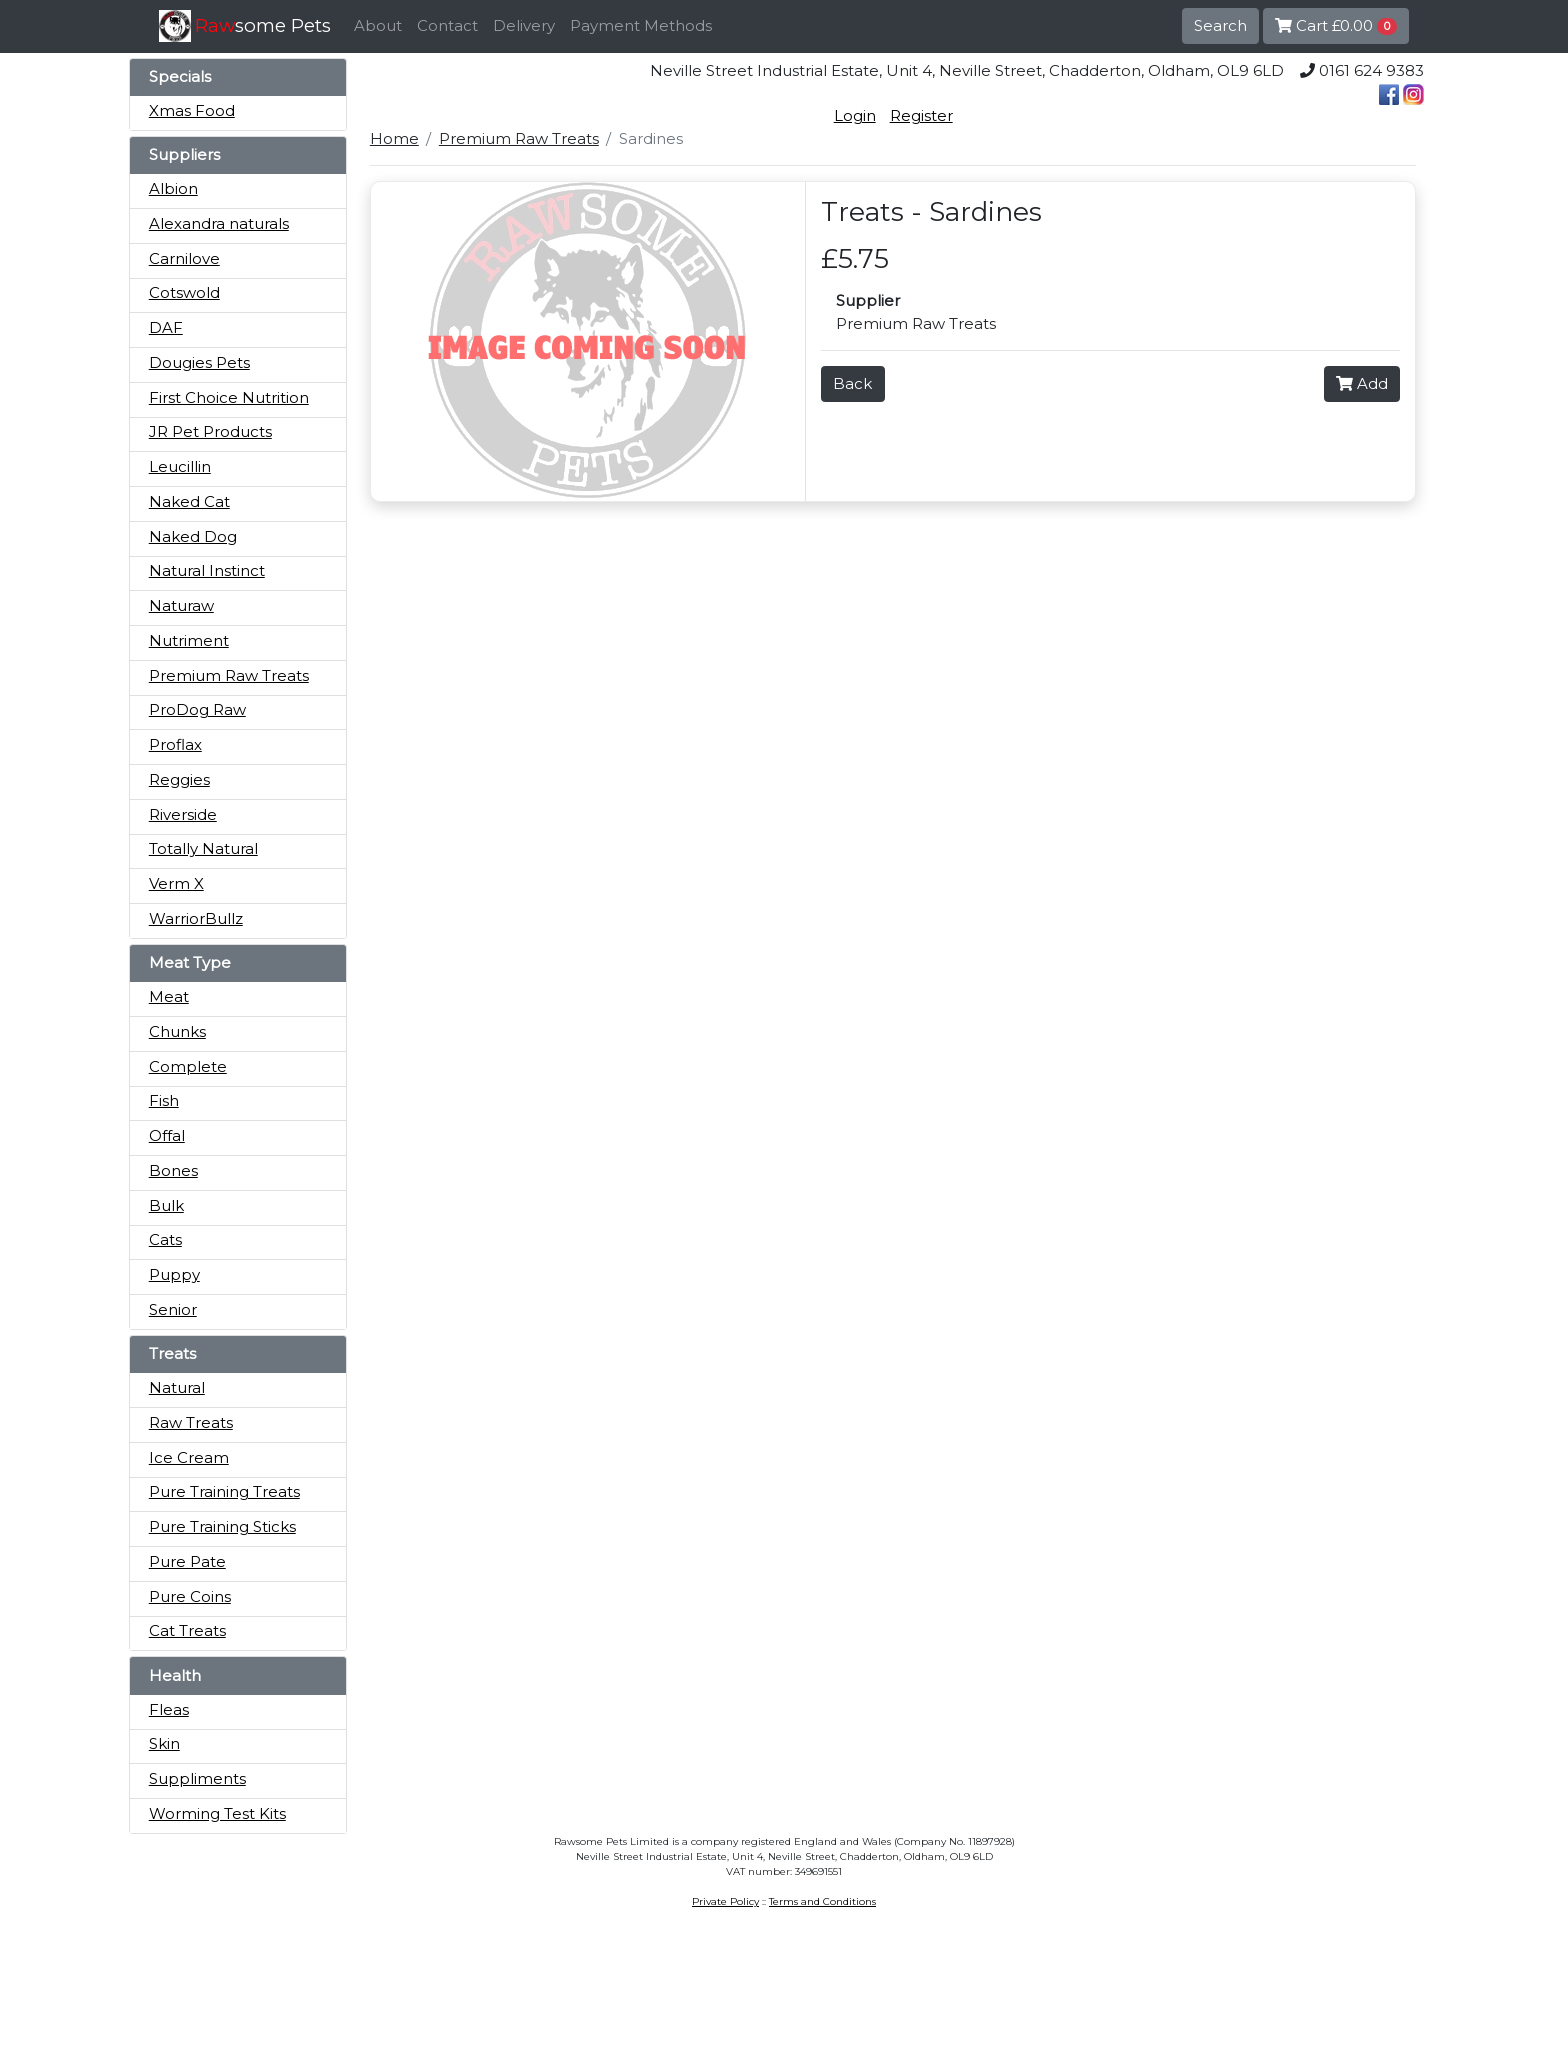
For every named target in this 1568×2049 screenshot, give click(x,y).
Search (1220, 25)
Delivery (524, 25)
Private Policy (725, 1901)
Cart (1336, 25)
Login (855, 115)
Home (394, 138)
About (378, 25)
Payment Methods (641, 25)
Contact (447, 25)
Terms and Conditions (822, 1901)
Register (921, 115)
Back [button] (852, 383)
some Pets (263, 25)
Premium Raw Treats (519, 138)
